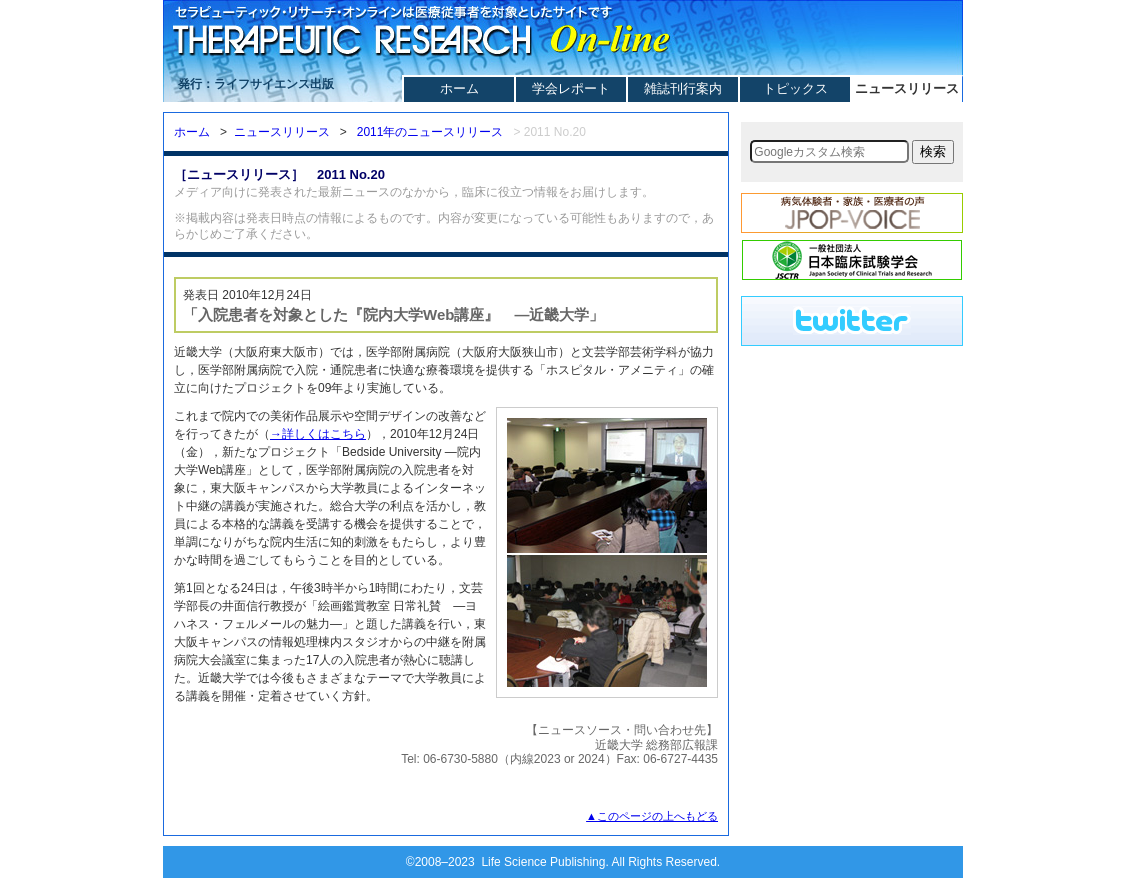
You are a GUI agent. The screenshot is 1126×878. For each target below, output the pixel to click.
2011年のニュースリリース (430, 132)
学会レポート (571, 88)
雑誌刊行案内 (683, 88)
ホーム (459, 88)
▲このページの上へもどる (652, 816)
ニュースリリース (907, 88)
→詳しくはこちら (318, 434)
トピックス (795, 88)
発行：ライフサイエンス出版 (256, 84)
